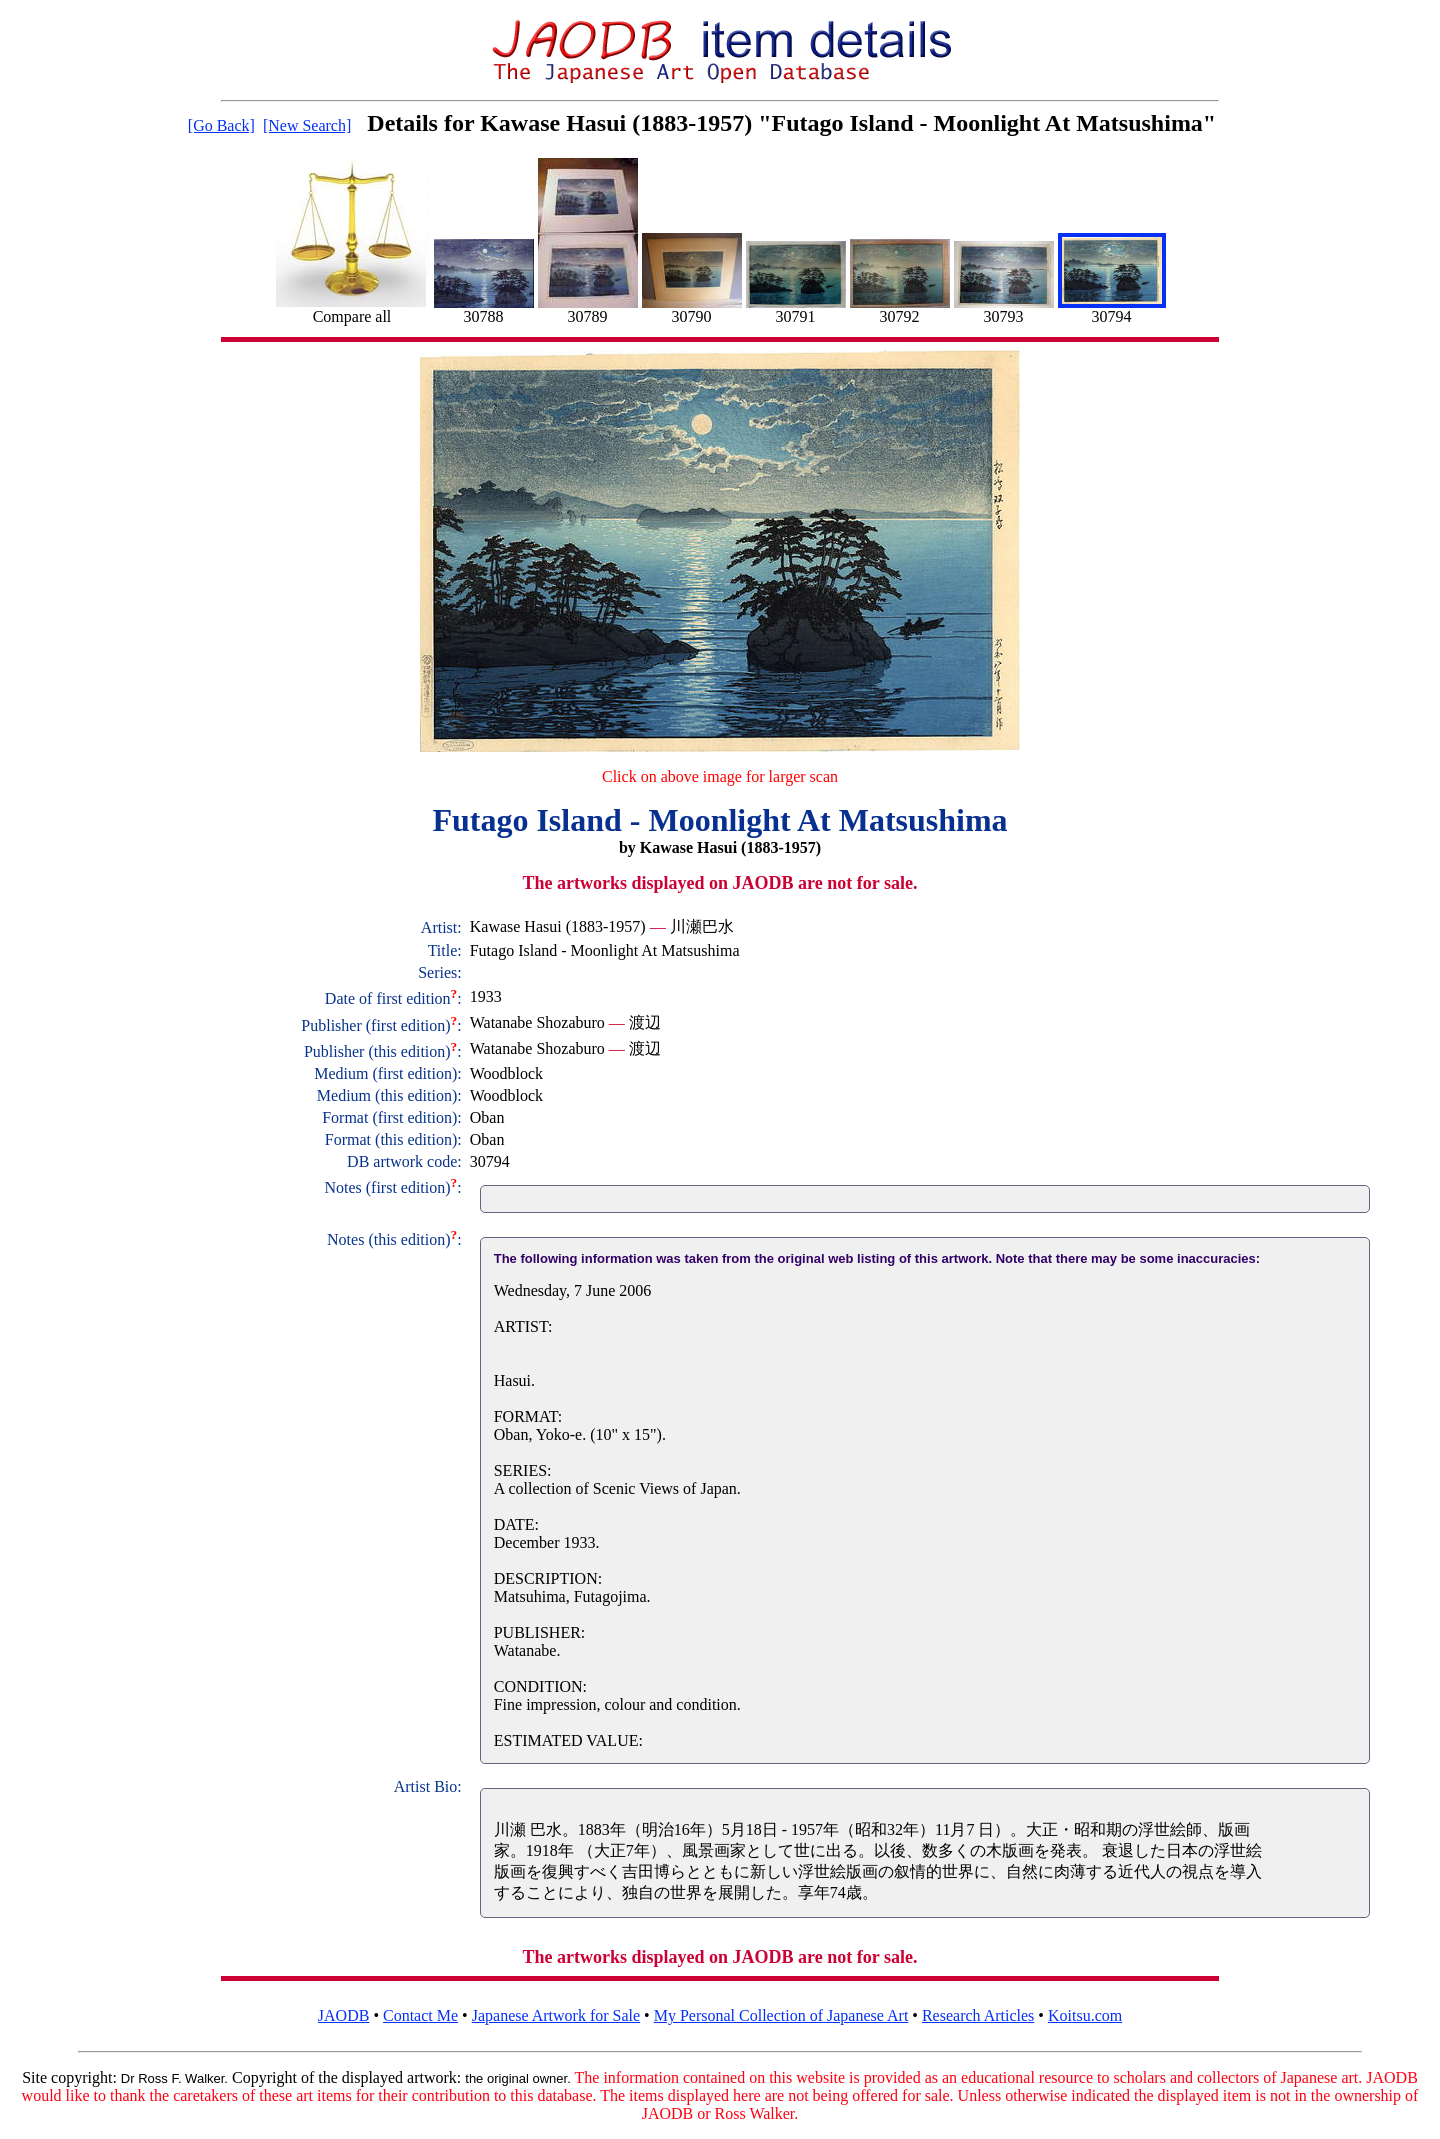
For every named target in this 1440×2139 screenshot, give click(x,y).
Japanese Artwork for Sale (556, 2015)
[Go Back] (221, 125)
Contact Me (420, 2015)
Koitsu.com (1085, 2015)
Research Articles (978, 2015)
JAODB (344, 2015)
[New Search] (307, 125)
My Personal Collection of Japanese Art (781, 2015)
